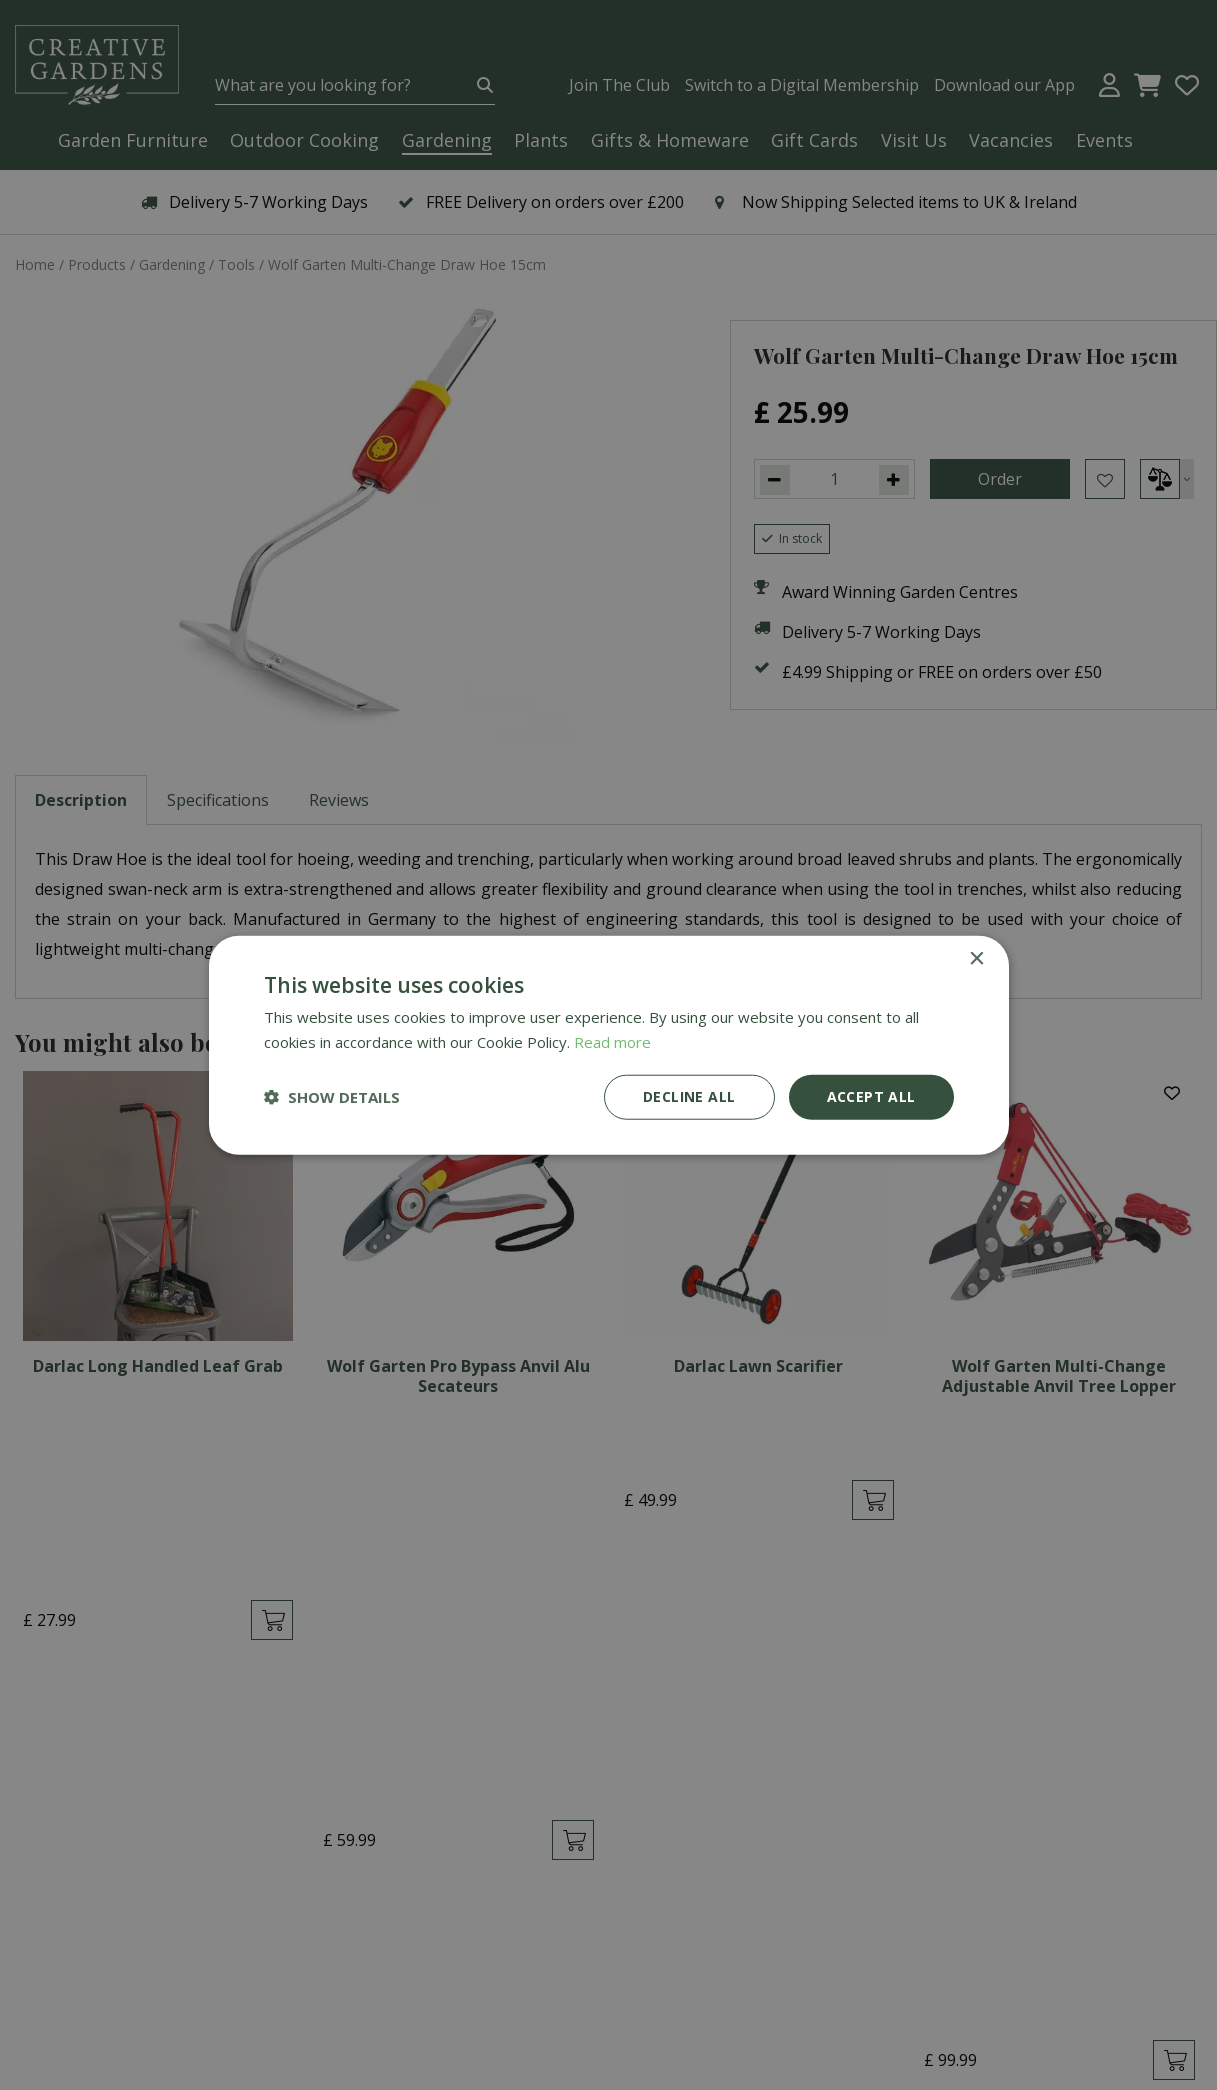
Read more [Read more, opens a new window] (612, 1042)
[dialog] (608, 1045)
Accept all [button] (871, 1096)
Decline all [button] (689, 1096)
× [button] (976, 959)
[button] (332, 1097)
